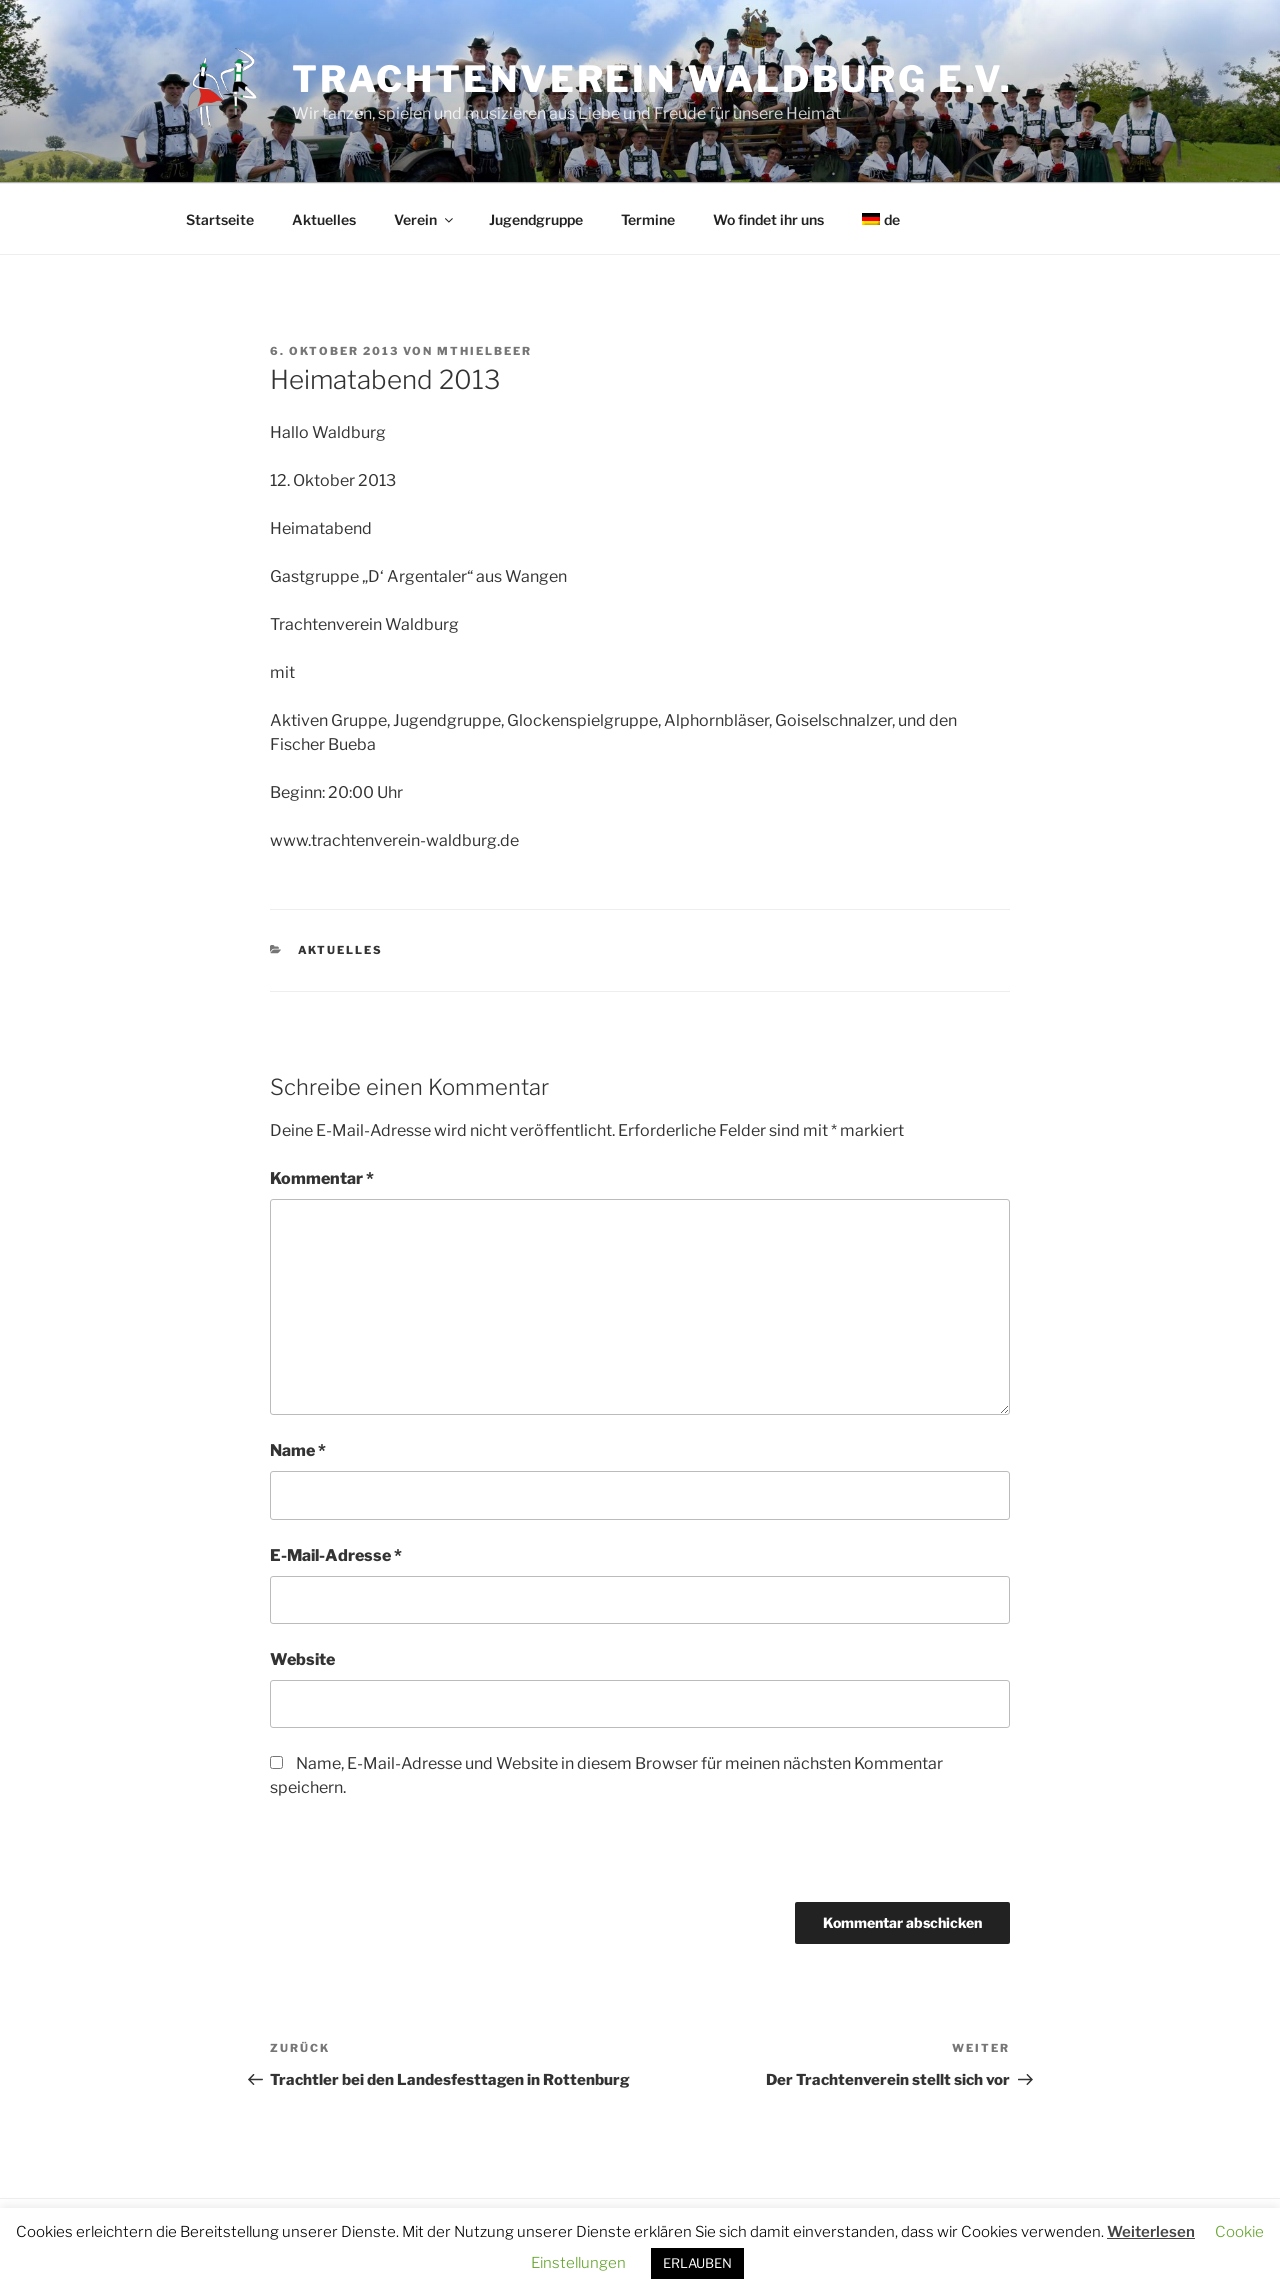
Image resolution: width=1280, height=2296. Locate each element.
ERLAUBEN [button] (697, 2263)
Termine (648, 219)
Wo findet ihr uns (768, 219)
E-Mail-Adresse (336, 1555)
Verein (425, 219)
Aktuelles (324, 219)
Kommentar (322, 1178)
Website (302, 1659)
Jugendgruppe (536, 219)
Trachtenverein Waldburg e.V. (652, 79)
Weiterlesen (1151, 2232)
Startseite (220, 219)
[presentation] (407, 1859)
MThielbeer (484, 351)
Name (298, 1450)
